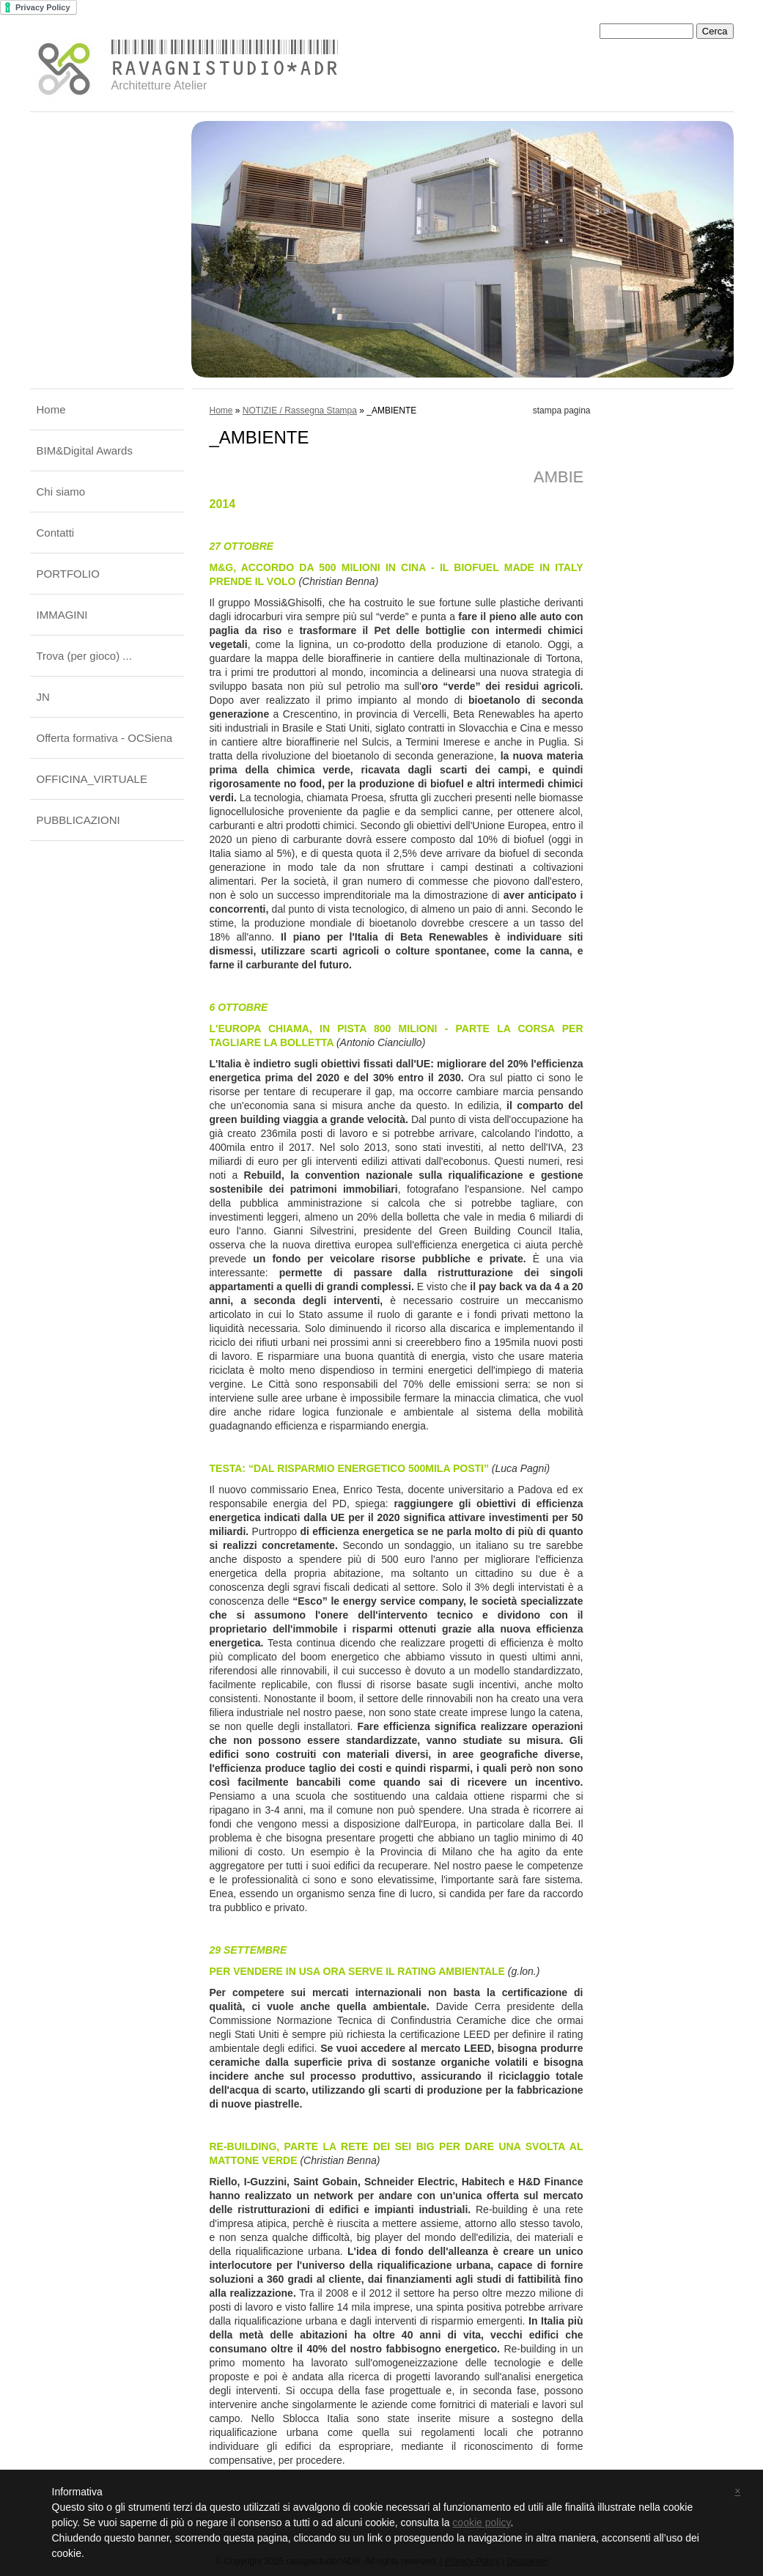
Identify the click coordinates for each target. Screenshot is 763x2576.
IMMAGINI (62, 614)
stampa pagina (562, 410)
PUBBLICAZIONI (78, 820)
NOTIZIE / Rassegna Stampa (300, 410)
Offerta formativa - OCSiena (105, 738)
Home (51, 409)
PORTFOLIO (68, 573)
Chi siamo (61, 491)
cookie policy (481, 2522)
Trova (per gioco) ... (84, 655)
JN (43, 697)
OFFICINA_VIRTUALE (92, 779)
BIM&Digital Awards (85, 450)
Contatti (56, 532)
